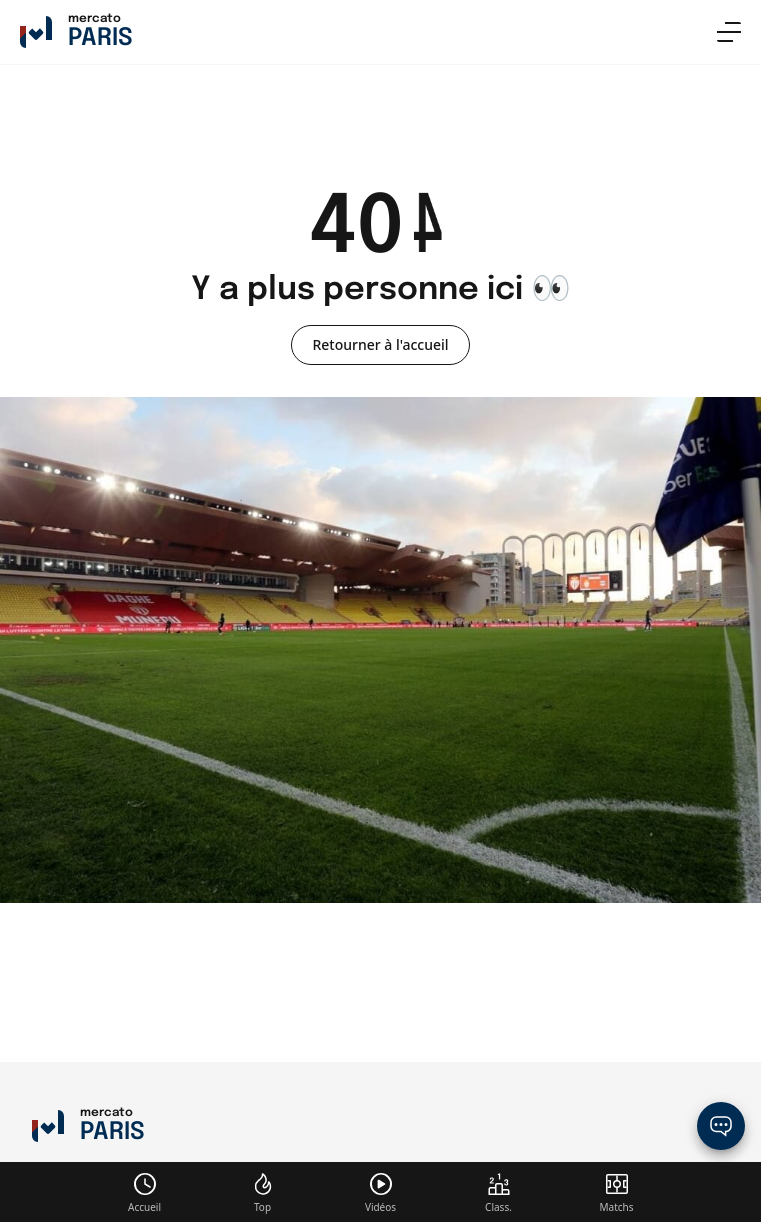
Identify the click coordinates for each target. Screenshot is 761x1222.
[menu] (729, 32)
